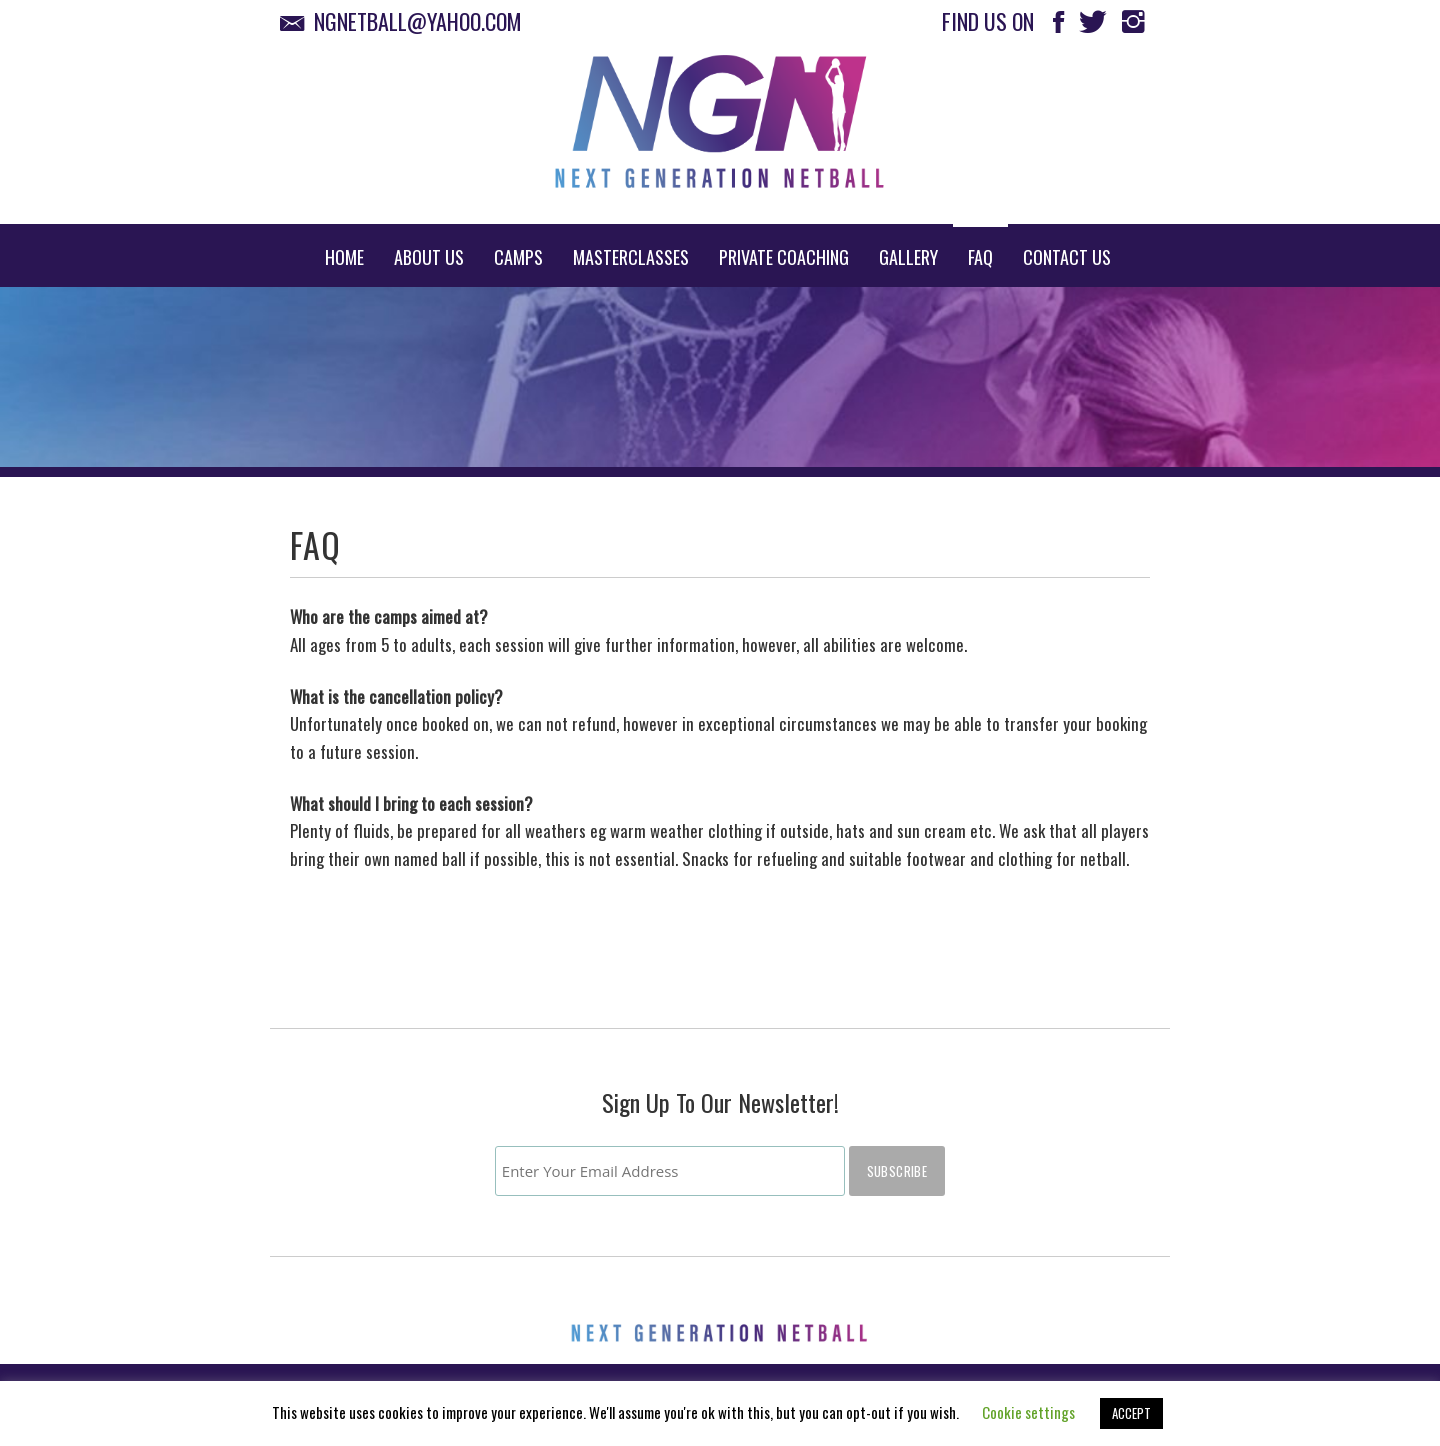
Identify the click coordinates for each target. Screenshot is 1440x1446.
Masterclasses (631, 257)
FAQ (980, 257)
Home (344, 257)
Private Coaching (784, 257)
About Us (429, 257)
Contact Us (1067, 257)
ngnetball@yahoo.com (406, 21)
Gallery (908, 257)
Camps (518, 257)
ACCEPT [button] (1131, 1413)
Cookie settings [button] (1028, 1412)
